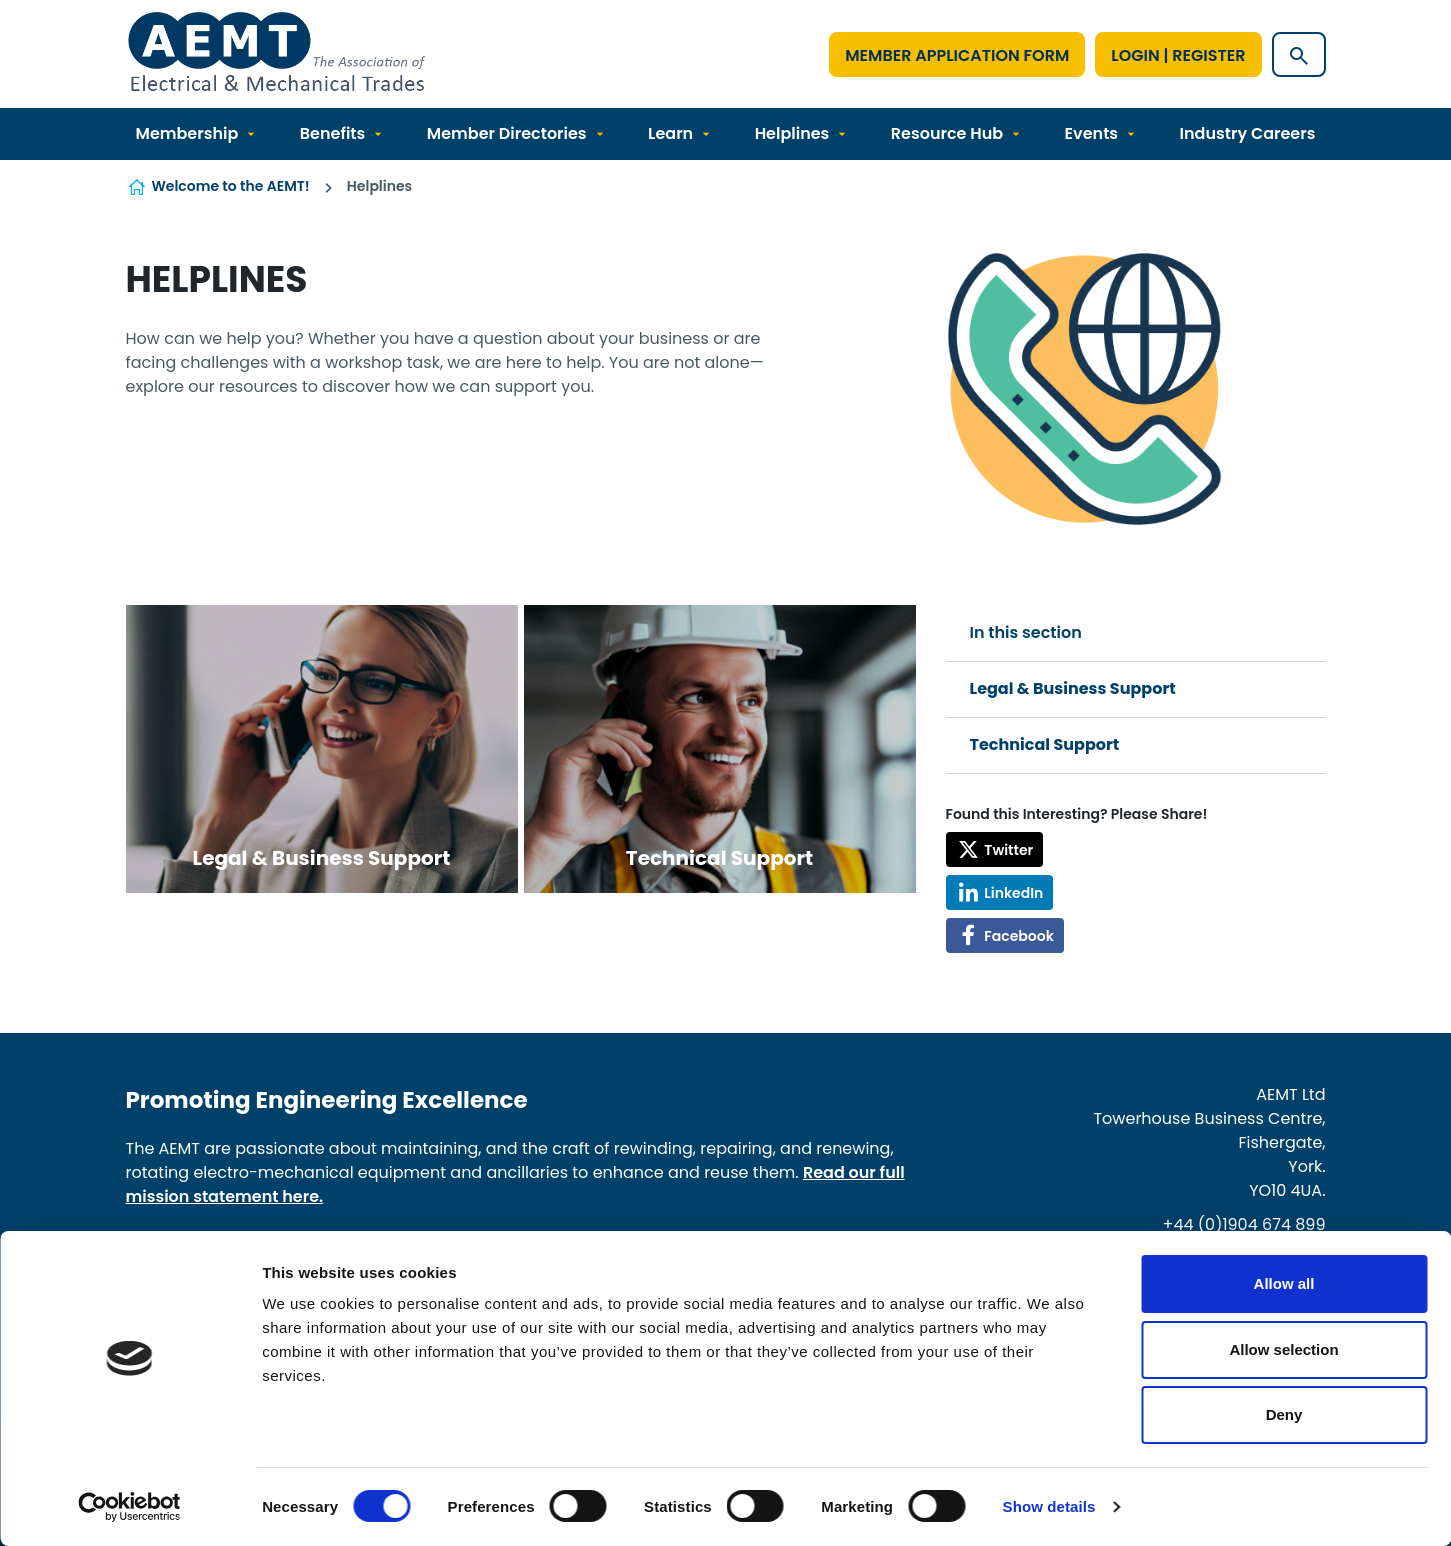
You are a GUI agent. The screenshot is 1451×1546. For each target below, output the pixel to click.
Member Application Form (957, 55)
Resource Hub (947, 133)
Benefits (333, 133)
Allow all (1284, 1283)
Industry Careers (1248, 133)
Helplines (792, 133)
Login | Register (1178, 55)
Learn (670, 133)
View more (322, 749)
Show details (1049, 1506)
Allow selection (1283, 1349)
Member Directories (507, 133)
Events (1091, 133)
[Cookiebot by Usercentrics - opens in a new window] (129, 1507)
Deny (1284, 1414)
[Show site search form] (1299, 54)
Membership (187, 133)
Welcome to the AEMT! (231, 186)
